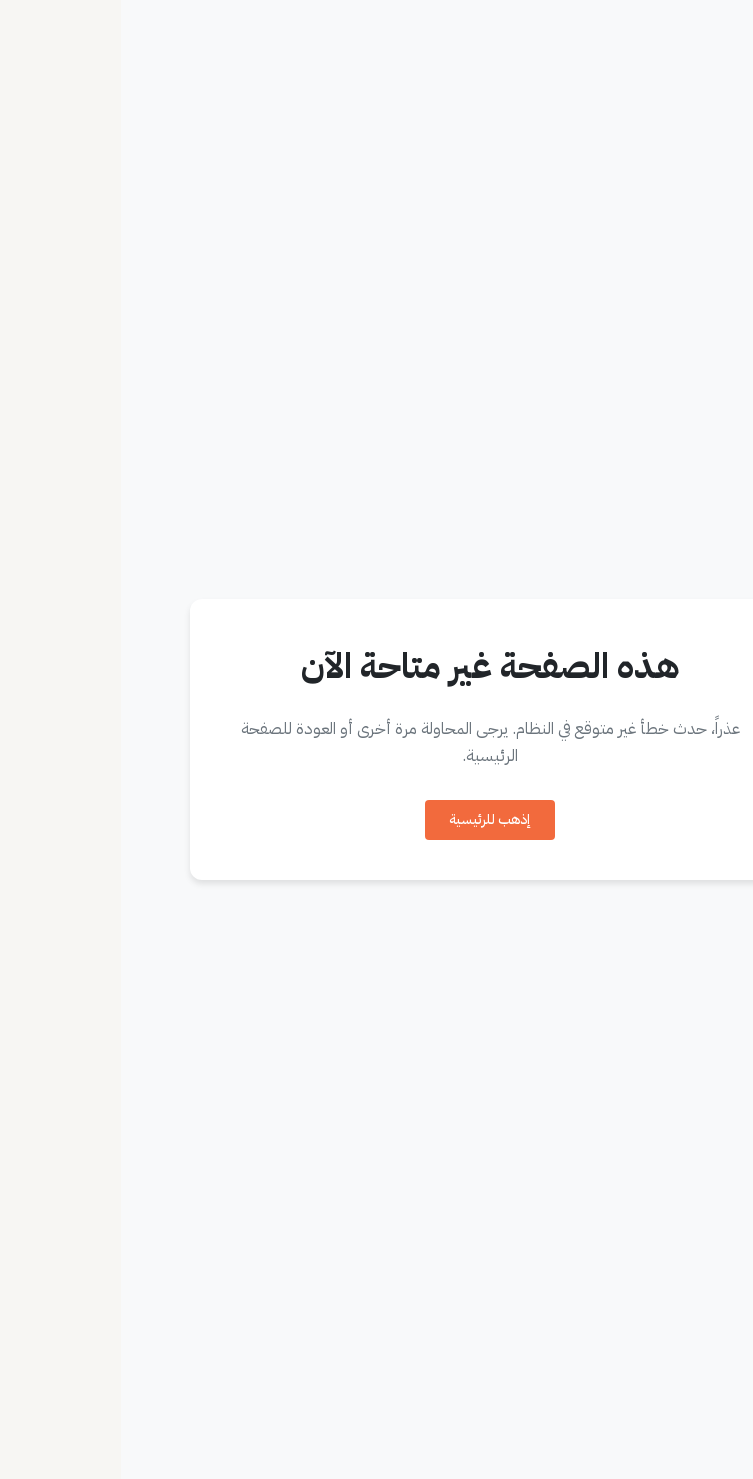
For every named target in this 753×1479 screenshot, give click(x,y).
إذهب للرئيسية (369, 819)
